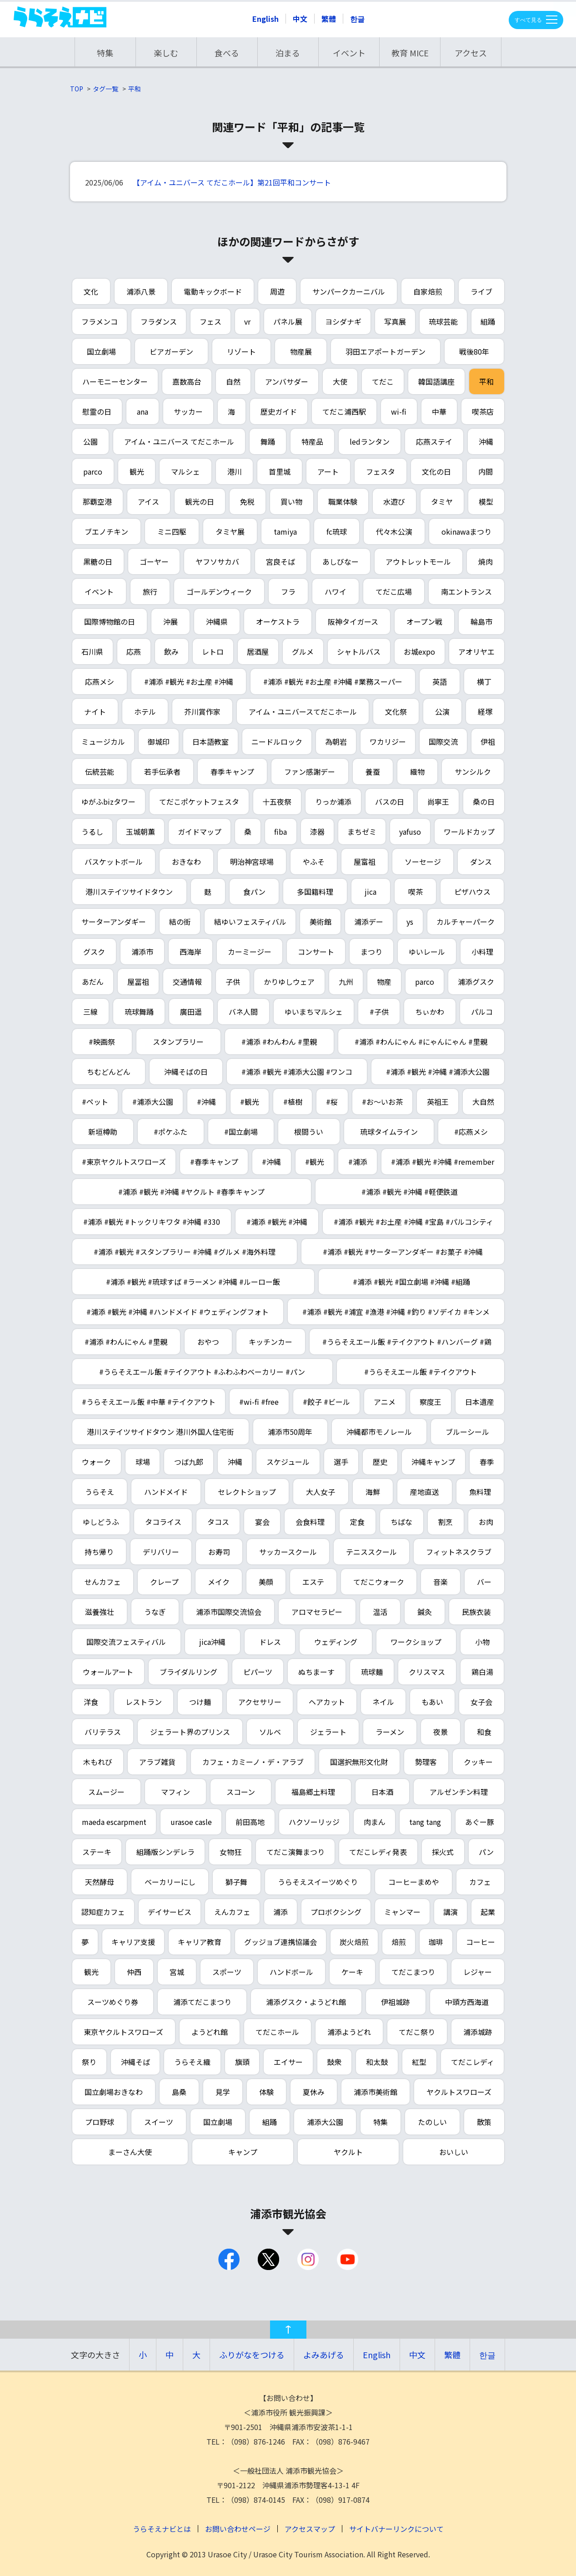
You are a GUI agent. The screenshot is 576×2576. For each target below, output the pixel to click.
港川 (234, 471)
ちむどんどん (108, 1071)
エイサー (288, 2061)
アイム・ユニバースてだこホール (303, 711)
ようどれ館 (209, 2031)
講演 (450, 1911)
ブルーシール (467, 1431)
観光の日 (199, 501)
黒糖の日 (97, 561)
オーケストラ (278, 621)
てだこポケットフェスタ (199, 801)
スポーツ (226, 1971)
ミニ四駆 (171, 531)
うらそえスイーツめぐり (318, 1881)
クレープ (164, 1581)
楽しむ (166, 53)
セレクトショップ (247, 1491)
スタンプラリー (178, 1041)
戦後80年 (474, 351)
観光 (137, 471)
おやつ (208, 1341)
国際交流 (443, 741)
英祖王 (438, 1101)
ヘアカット (327, 1701)
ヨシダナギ (343, 321)
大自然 (483, 1101)
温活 (380, 1611)
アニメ (385, 1401)
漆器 (317, 831)
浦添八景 (140, 291)
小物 (482, 1641)
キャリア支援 (133, 1941)
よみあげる (323, 2354)
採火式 (443, 1851)
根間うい (308, 1131)
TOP (76, 88)
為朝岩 (336, 741)
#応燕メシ (471, 1131)
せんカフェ (103, 1581)
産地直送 (424, 1491)
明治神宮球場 (252, 861)
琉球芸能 (443, 321)
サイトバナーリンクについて (396, 2528)
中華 (439, 411)
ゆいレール (427, 951)
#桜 (332, 1101)
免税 (247, 501)
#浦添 (357, 1161)
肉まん (375, 1821)
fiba (280, 831)
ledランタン (370, 441)
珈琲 (436, 1941)
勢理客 (426, 1761)
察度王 (430, 1401)
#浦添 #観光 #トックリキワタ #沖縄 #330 (151, 1221)
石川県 (92, 651)
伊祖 (488, 741)
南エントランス (466, 591)
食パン (254, 891)
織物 (417, 771)
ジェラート (328, 1731)
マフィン (175, 1791)
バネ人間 (243, 1011)
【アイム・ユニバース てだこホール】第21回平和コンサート (232, 182)
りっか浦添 (333, 801)
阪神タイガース (353, 621)
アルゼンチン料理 (459, 1791)
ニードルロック (276, 741)
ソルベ (270, 1731)
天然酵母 (99, 1881)
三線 (90, 1011)
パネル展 (287, 321)
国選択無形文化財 (359, 1761)
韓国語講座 (436, 381)
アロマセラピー (316, 1611)
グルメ (303, 651)
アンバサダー (286, 381)
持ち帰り (99, 1551)
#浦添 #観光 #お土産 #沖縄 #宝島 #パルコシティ (413, 1221)
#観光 (249, 1101)
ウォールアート (108, 1671)
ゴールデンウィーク (219, 591)
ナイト (95, 711)
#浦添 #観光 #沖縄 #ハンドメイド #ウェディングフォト (177, 1311)
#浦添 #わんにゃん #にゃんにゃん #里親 (421, 1041)
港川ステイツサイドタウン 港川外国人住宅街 (160, 1431)
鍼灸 (424, 1611)
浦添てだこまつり (202, 2001)
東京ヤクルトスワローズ (123, 2031)
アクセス (471, 53)
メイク (219, 1581)
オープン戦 (424, 621)
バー (484, 1581)
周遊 (277, 291)
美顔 (266, 1581)
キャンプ (242, 2151)
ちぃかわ (429, 1011)
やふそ (314, 861)
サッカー (188, 411)
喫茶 (415, 891)
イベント (349, 53)
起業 (488, 1911)
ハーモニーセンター (115, 381)
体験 (266, 2091)
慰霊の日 (96, 411)
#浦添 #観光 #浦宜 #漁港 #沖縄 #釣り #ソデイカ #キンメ (396, 1311)
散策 (484, 2121)
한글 (357, 19)
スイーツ (158, 2121)
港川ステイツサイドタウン (129, 891)
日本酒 (382, 1791)
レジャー (477, 1971)
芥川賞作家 (202, 711)
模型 (486, 501)
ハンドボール (291, 1971)
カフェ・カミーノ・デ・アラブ (253, 1761)
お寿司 (219, 1551)
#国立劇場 (241, 1131)
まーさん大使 (130, 2151)
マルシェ (185, 471)
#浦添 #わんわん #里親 (279, 1041)
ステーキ (96, 1851)
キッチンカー (270, 1341)
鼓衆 (334, 2061)
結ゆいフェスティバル (250, 921)
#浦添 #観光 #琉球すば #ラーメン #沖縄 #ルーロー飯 (193, 1281)
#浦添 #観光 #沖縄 (276, 1221)
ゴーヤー (154, 561)
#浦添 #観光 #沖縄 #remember (442, 1161)
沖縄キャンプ (433, 1461)
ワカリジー (388, 741)
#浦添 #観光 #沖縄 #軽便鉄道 (409, 1191)
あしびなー (340, 561)
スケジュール (288, 1461)
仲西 (134, 1971)
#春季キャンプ (214, 1161)
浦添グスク (476, 981)
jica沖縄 (212, 1641)
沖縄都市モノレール (379, 1431)
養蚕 (373, 771)
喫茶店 (483, 411)
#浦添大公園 (152, 1101)
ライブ (481, 291)
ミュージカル (103, 741)
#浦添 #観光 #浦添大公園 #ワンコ (296, 1071)
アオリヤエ (476, 651)
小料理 (482, 951)
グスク (94, 951)
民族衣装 (476, 1611)
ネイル (383, 1701)
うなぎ (155, 1611)
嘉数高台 (186, 381)
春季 (487, 1461)
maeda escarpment (114, 1821)
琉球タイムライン (389, 1131)
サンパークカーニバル (348, 291)
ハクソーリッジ (314, 1821)
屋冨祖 (138, 981)
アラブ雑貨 (157, 1761)
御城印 (159, 741)
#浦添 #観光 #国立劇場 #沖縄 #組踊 (411, 1281)
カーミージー (249, 951)
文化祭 (396, 711)
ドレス (270, 1641)
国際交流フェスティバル (126, 1641)
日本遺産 (479, 1401)
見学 (222, 2091)
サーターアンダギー (113, 921)
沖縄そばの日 (186, 1071)
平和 (134, 88)
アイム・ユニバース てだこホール (179, 441)
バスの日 (389, 801)
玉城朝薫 (140, 831)
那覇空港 (97, 501)
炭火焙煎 (354, 1941)
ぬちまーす (316, 1671)
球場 (142, 1461)
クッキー (478, 1761)
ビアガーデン (171, 351)
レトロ (213, 651)
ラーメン (390, 1731)
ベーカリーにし (170, 1881)
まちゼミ (361, 831)
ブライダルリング (188, 1671)
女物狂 (230, 1851)
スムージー (106, 1791)
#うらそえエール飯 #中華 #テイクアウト (148, 1401)
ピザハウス (472, 891)
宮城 (177, 1971)
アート (328, 471)
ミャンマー (402, 1911)
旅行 (150, 591)
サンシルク (473, 771)
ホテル (145, 711)
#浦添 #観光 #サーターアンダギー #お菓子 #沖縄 (403, 1251)
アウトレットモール (418, 561)
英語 (439, 681)
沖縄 (486, 441)
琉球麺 (372, 1671)
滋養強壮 (99, 1611)
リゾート (241, 351)
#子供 (379, 1011)
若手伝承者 (162, 771)
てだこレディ (472, 2061)
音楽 (440, 1581)
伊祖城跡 (395, 2001)
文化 (91, 291)
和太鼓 (377, 2061)
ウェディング (335, 1641)
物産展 (301, 351)
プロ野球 (99, 2121)
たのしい (432, 2121)
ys (409, 921)
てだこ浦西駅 (344, 411)
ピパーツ (257, 1671)
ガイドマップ (199, 831)
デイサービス (169, 1911)
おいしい (453, 2151)
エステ (313, 1581)
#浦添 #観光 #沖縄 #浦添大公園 (438, 1071)
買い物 (291, 501)
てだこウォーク (378, 1581)
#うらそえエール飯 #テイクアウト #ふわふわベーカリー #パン (202, 1371)
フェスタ (380, 471)
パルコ (482, 1011)
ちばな (401, 1521)
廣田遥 (191, 1011)
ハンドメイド (166, 1491)
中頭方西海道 (467, 2001)
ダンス (481, 861)
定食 (357, 1521)
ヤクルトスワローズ (458, 2091)
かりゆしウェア (289, 981)
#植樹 (292, 1101)
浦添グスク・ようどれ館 (306, 2001)
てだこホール (277, 2031)
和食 (484, 1731)
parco (92, 471)
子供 (232, 981)
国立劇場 (101, 351)
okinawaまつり (466, 531)
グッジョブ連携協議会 (280, 1941)
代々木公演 (394, 531)
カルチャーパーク (465, 921)
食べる (227, 53)
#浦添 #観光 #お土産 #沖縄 (188, 681)
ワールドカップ (469, 831)
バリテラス (103, 1731)
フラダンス (158, 321)
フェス (210, 321)
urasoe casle (191, 1821)
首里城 (280, 471)
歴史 (380, 1461)
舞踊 (267, 441)
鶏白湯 (482, 1671)
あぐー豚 (479, 1821)
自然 (233, 381)
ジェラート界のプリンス (190, 1731)
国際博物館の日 (109, 621)
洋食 (91, 1701)
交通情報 (187, 981)
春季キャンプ (232, 771)
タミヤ (442, 501)
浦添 (280, 1911)
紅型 (419, 2061)
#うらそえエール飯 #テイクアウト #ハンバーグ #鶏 (406, 1341)
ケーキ (352, 1971)
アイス (148, 501)
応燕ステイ (434, 441)
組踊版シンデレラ (165, 1851)
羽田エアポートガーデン (386, 351)
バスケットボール (114, 861)
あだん (93, 981)
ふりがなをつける (252, 2354)
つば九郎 (188, 1461)
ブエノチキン (106, 531)
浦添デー (368, 921)
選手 (341, 1461)
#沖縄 (206, 1101)
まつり (371, 951)
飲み (171, 651)
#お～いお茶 (382, 1101)
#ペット (95, 1101)
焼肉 (485, 561)
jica (370, 891)
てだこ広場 (394, 591)
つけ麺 (200, 1701)
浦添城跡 (477, 2031)
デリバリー (161, 1551)
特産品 (312, 441)
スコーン (240, 1791)
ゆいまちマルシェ (314, 1011)
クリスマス (427, 1671)
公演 (442, 711)
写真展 (395, 321)
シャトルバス (359, 651)
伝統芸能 (99, 771)
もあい (432, 1701)
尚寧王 (438, 801)
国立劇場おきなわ (114, 2091)
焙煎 (398, 1941)
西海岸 (190, 951)
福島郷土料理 (313, 1791)
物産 (384, 981)
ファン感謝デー (309, 771)
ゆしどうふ (101, 1521)
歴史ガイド (278, 411)
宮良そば (280, 561)
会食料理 (310, 1521)
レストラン (143, 1701)
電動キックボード (213, 291)
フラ (288, 591)
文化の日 (436, 471)
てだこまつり (413, 1971)
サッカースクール (288, 1551)
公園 (90, 441)
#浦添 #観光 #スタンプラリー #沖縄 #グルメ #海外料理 (184, 1251)
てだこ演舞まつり (295, 1851)
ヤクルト (348, 2151)
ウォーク (96, 1461)
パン (486, 1851)
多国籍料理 (315, 891)
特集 (105, 53)
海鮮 (373, 1491)
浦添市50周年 (290, 1431)
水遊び (394, 501)
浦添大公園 (325, 2121)
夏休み (314, 2091)
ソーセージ (423, 861)
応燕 (133, 651)
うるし (92, 831)
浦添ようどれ (349, 2031)
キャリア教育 (199, 1941)
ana (142, 411)
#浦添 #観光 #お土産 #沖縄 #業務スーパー (332, 681)
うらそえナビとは (162, 2528)
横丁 (484, 681)
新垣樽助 (102, 1131)
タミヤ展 (230, 531)
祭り (89, 2061)
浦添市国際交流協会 (228, 1611)
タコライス (163, 1521)
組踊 (488, 321)
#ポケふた (170, 1131)
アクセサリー (259, 1701)
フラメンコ (99, 321)
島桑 (179, 2091)
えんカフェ (232, 1911)
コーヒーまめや (413, 1881)
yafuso (410, 831)
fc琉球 (336, 531)
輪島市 (481, 621)
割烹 (445, 1521)
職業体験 (342, 501)
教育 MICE (410, 53)
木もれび (97, 1761)
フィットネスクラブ (458, 1551)
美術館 (320, 921)
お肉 (486, 1521)
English (265, 19)
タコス (218, 1521)
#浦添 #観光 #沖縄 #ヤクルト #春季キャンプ (191, 1191)
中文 (300, 19)
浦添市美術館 (375, 2091)
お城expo (419, 651)
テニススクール (371, 1551)
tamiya (285, 531)
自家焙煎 (427, 291)
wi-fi (398, 411)
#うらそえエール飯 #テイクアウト (420, 1371)
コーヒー (480, 1941)
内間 (485, 471)
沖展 (170, 621)
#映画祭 (102, 1041)
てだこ (383, 381)
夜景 (440, 1731)
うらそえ (99, 1491)
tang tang (425, 1821)
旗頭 (242, 2061)
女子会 (481, 1701)
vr (247, 321)
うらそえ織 (192, 2061)
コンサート (316, 951)
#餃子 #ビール (326, 1401)
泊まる (287, 53)
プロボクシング (336, 1911)
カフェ (480, 1881)
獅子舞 (236, 1881)
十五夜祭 (276, 801)
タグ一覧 (105, 88)
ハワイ (335, 591)
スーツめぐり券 (112, 2001)
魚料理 (480, 1491)
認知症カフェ (103, 1911)
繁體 (328, 19)
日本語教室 (210, 741)
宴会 (262, 1521)
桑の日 (484, 801)
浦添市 (142, 951)
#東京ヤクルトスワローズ (124, 1161)
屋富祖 (365, 861)
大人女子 (320, 1491)
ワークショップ (416, 1641)
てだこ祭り (417, 2031)
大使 (340, 381)
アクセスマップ (310, 2528)
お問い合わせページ (237, 2528)
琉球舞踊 (139, 1011)
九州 (346, 981)
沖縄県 (217, 621)
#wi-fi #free (259, 1401)
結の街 (180, 921)
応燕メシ (99, 681)
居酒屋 (258, 651)
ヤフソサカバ (217, 561)
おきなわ (186, 861)
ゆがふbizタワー (108, 801)
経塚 (485, 711)
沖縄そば (135, 2061)
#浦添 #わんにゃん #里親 (126, 1341)
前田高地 (250, 1821)
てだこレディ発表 (378, 1851)
